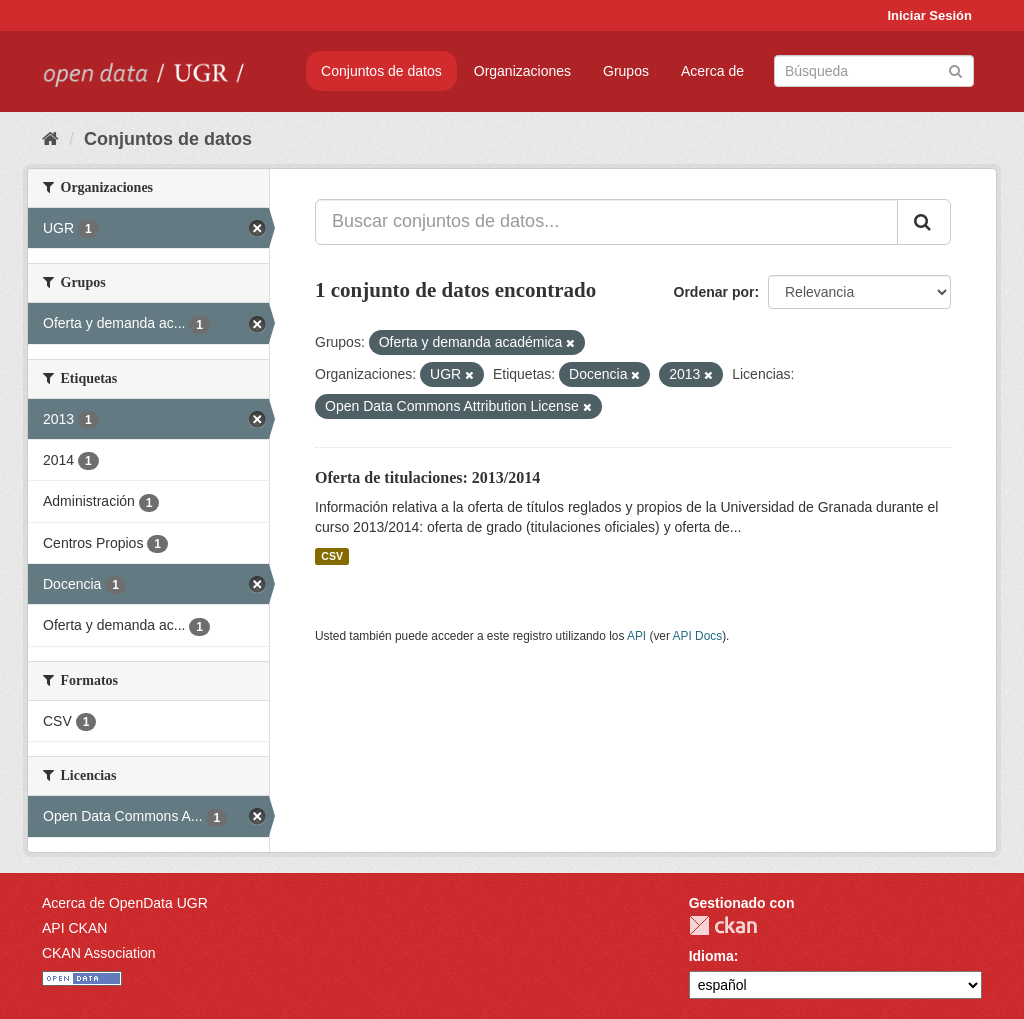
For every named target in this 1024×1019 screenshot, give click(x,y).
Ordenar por (714, 292)
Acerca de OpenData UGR (125, 903)
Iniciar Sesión (929, 15)
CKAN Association (99, 953)
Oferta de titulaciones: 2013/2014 (427, 477)
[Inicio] (50, 139)
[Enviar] (955, 69)
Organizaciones (522, 71)
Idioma (711, 956)
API (636, 636)
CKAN (723, 925)
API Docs (698, 636)
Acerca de (712, 71)
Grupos (626, 71)
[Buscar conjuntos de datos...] (606, 222)
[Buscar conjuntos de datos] (874, 71)
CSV (332, 556)
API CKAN (74, 928)
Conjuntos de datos (381, 71)
